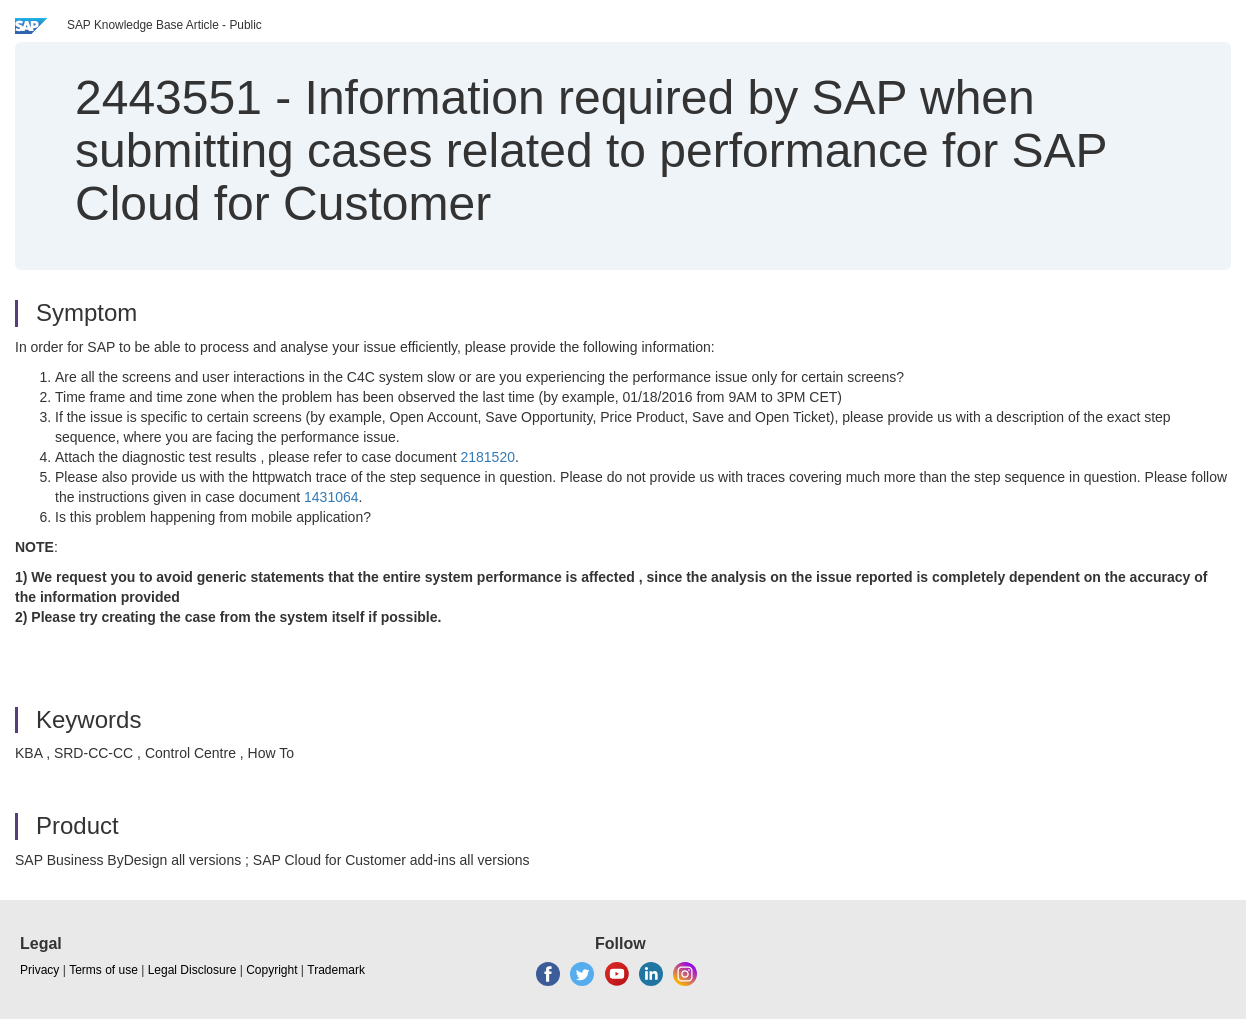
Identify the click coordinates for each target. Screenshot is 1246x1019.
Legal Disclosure (192, 970)
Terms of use (103, 970)
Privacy (39, 970)
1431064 (331, 497)
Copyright (271, 970)
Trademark (336, 970)
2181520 (487, 457)
